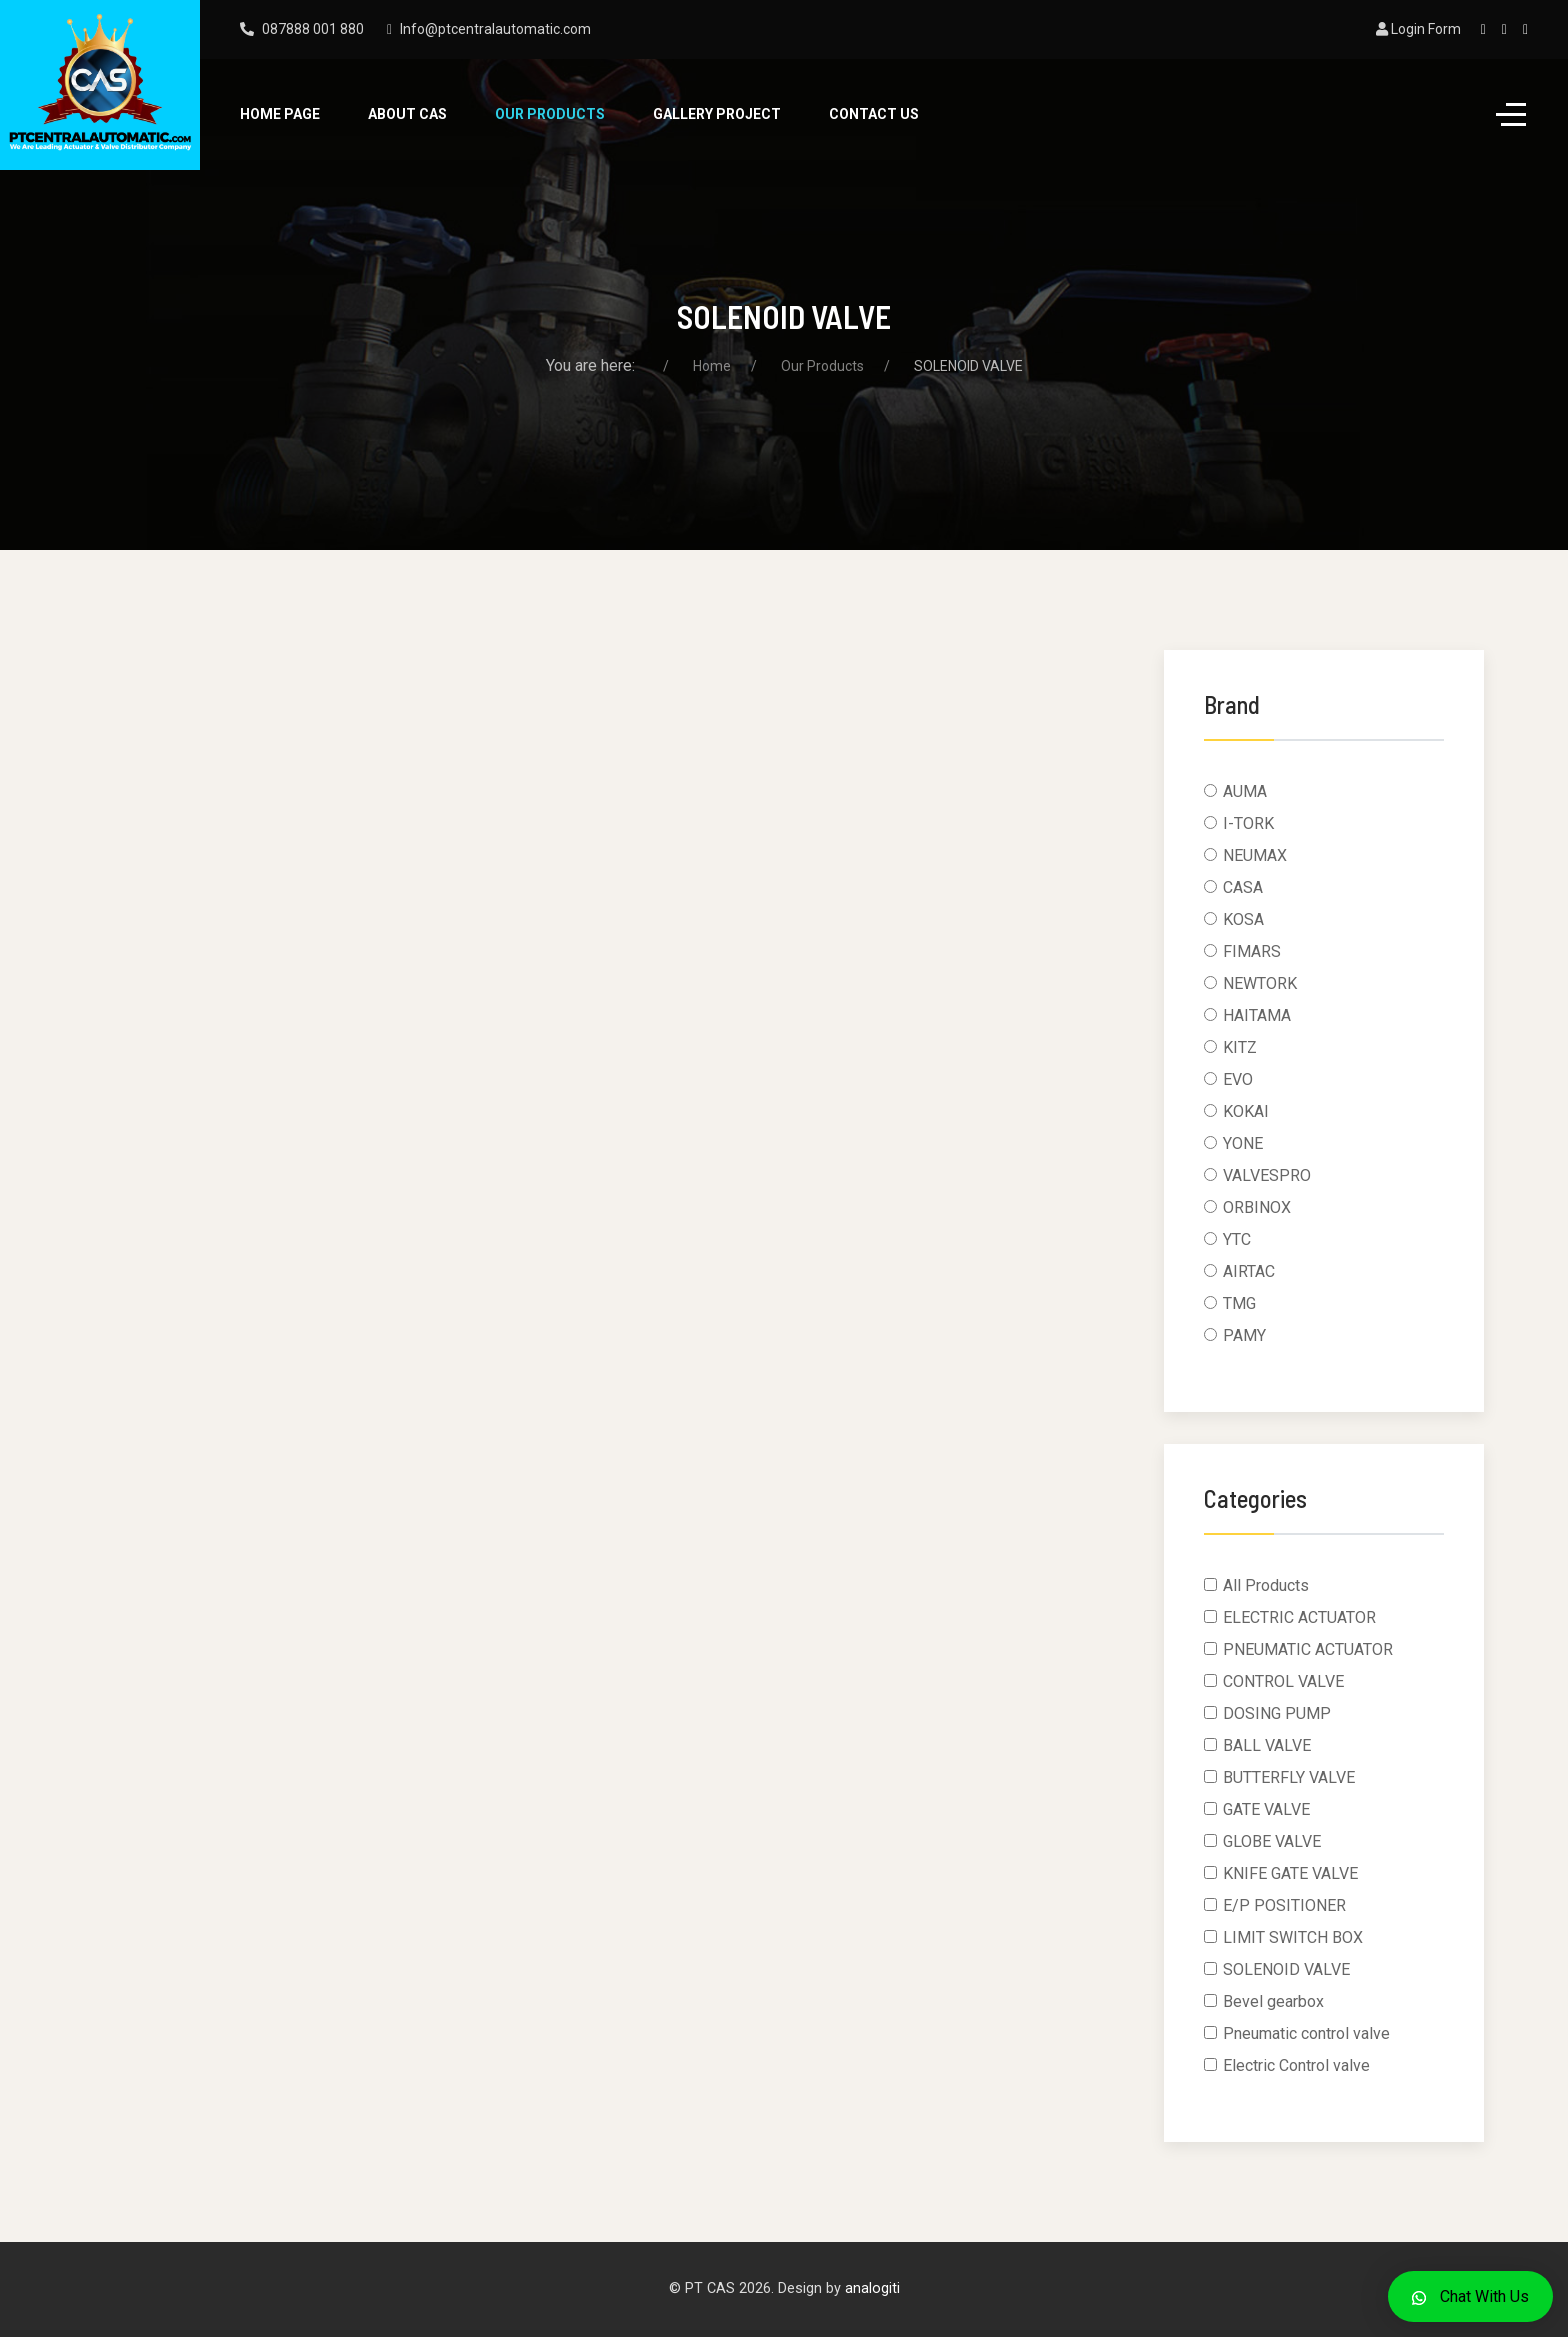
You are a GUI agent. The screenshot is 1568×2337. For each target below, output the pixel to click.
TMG (1239, 1303)
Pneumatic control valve (1306, 2033)
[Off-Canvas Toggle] (1511, 115)
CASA (1243, 887)
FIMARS (1252, 951)
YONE (1243, 1143)
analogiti (872, 2288)
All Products (1266, 1585)
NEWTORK (1260, 983)
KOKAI (1246, 1111)
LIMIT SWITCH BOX (1293, 1937)
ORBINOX (1257, 1207)
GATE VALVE (1266, 1809)
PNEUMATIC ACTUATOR (1308, 1649)
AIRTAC (1249, 1271)
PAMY (1244, 1335)
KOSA (1243, 919)
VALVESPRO (1267, 1175)
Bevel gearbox (1273, 2001)
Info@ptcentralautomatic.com (495, 29)
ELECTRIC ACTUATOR (1299, 1617)
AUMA (1245, 791)
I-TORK (1248, 823)
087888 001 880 (313, 29)
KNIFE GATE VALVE (1290, 1873)
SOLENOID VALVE (1286, 1969)
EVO (1238, 1079)
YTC (1237, 1239)
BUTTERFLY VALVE (1289, 1777)
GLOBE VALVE (1272, 1841)
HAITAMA (1257, 1015)
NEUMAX (1255, 855)
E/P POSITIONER (1284, 1905)
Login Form (1418, 29)
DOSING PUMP (1277, 1713)
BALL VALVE (1267, 1745)
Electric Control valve (1296, 2065)
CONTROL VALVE (1283, 1681)
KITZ (1240, 1047)
